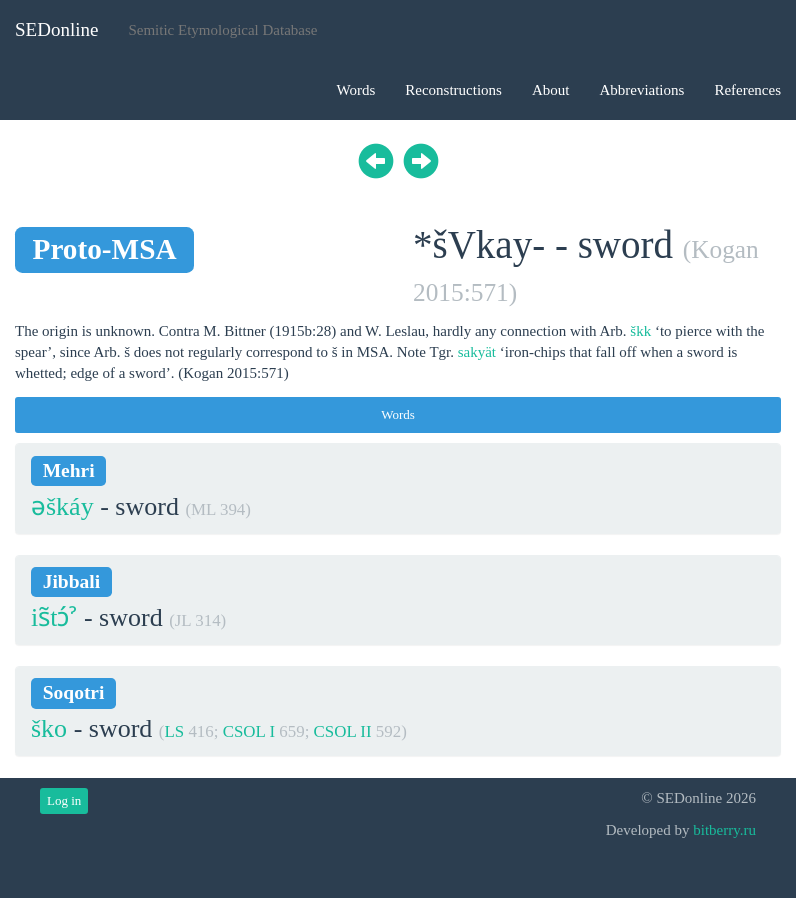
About (551, 90)
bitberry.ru (724, 830)
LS (174, 731)
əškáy (62, 506)
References (747, 90)
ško (49, 728)
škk (640, 331)
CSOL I (249, 731)
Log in (64, 800)
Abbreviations (641, 90)
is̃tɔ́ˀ (54, 617)
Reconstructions (453, 90)
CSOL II (343, 731)
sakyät (477, 352)
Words (355, 90)
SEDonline (56, 29)
